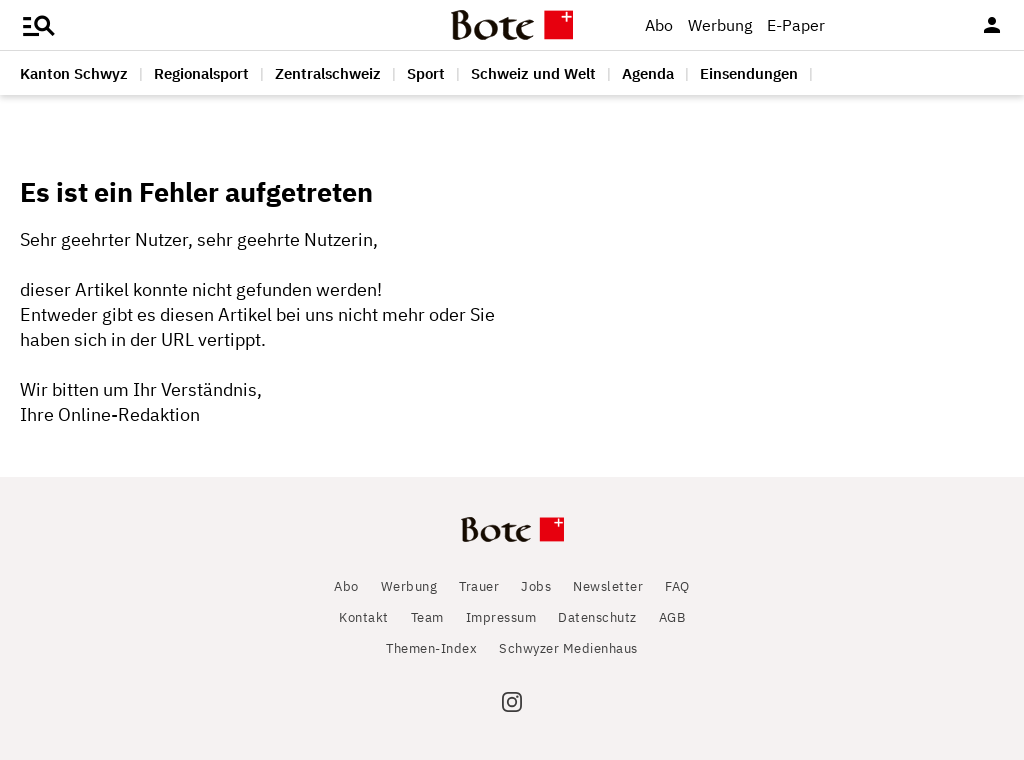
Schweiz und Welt (533, 73)
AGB (672, 617)
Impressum (501, 617)
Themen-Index (431, 648)
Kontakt (364, 617)
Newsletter (608, 586)
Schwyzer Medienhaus (568, 648)
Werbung (720, 25)
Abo (659, 25)
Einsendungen (749, 73)
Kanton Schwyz (74, 73)
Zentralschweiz (328, 73)
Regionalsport (201, 73)
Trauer (479, 586)
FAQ (677, 586)
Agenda (648, 73)
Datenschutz (597, 617)
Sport (426, 73)
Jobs (536, 586)
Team (427, 617)
